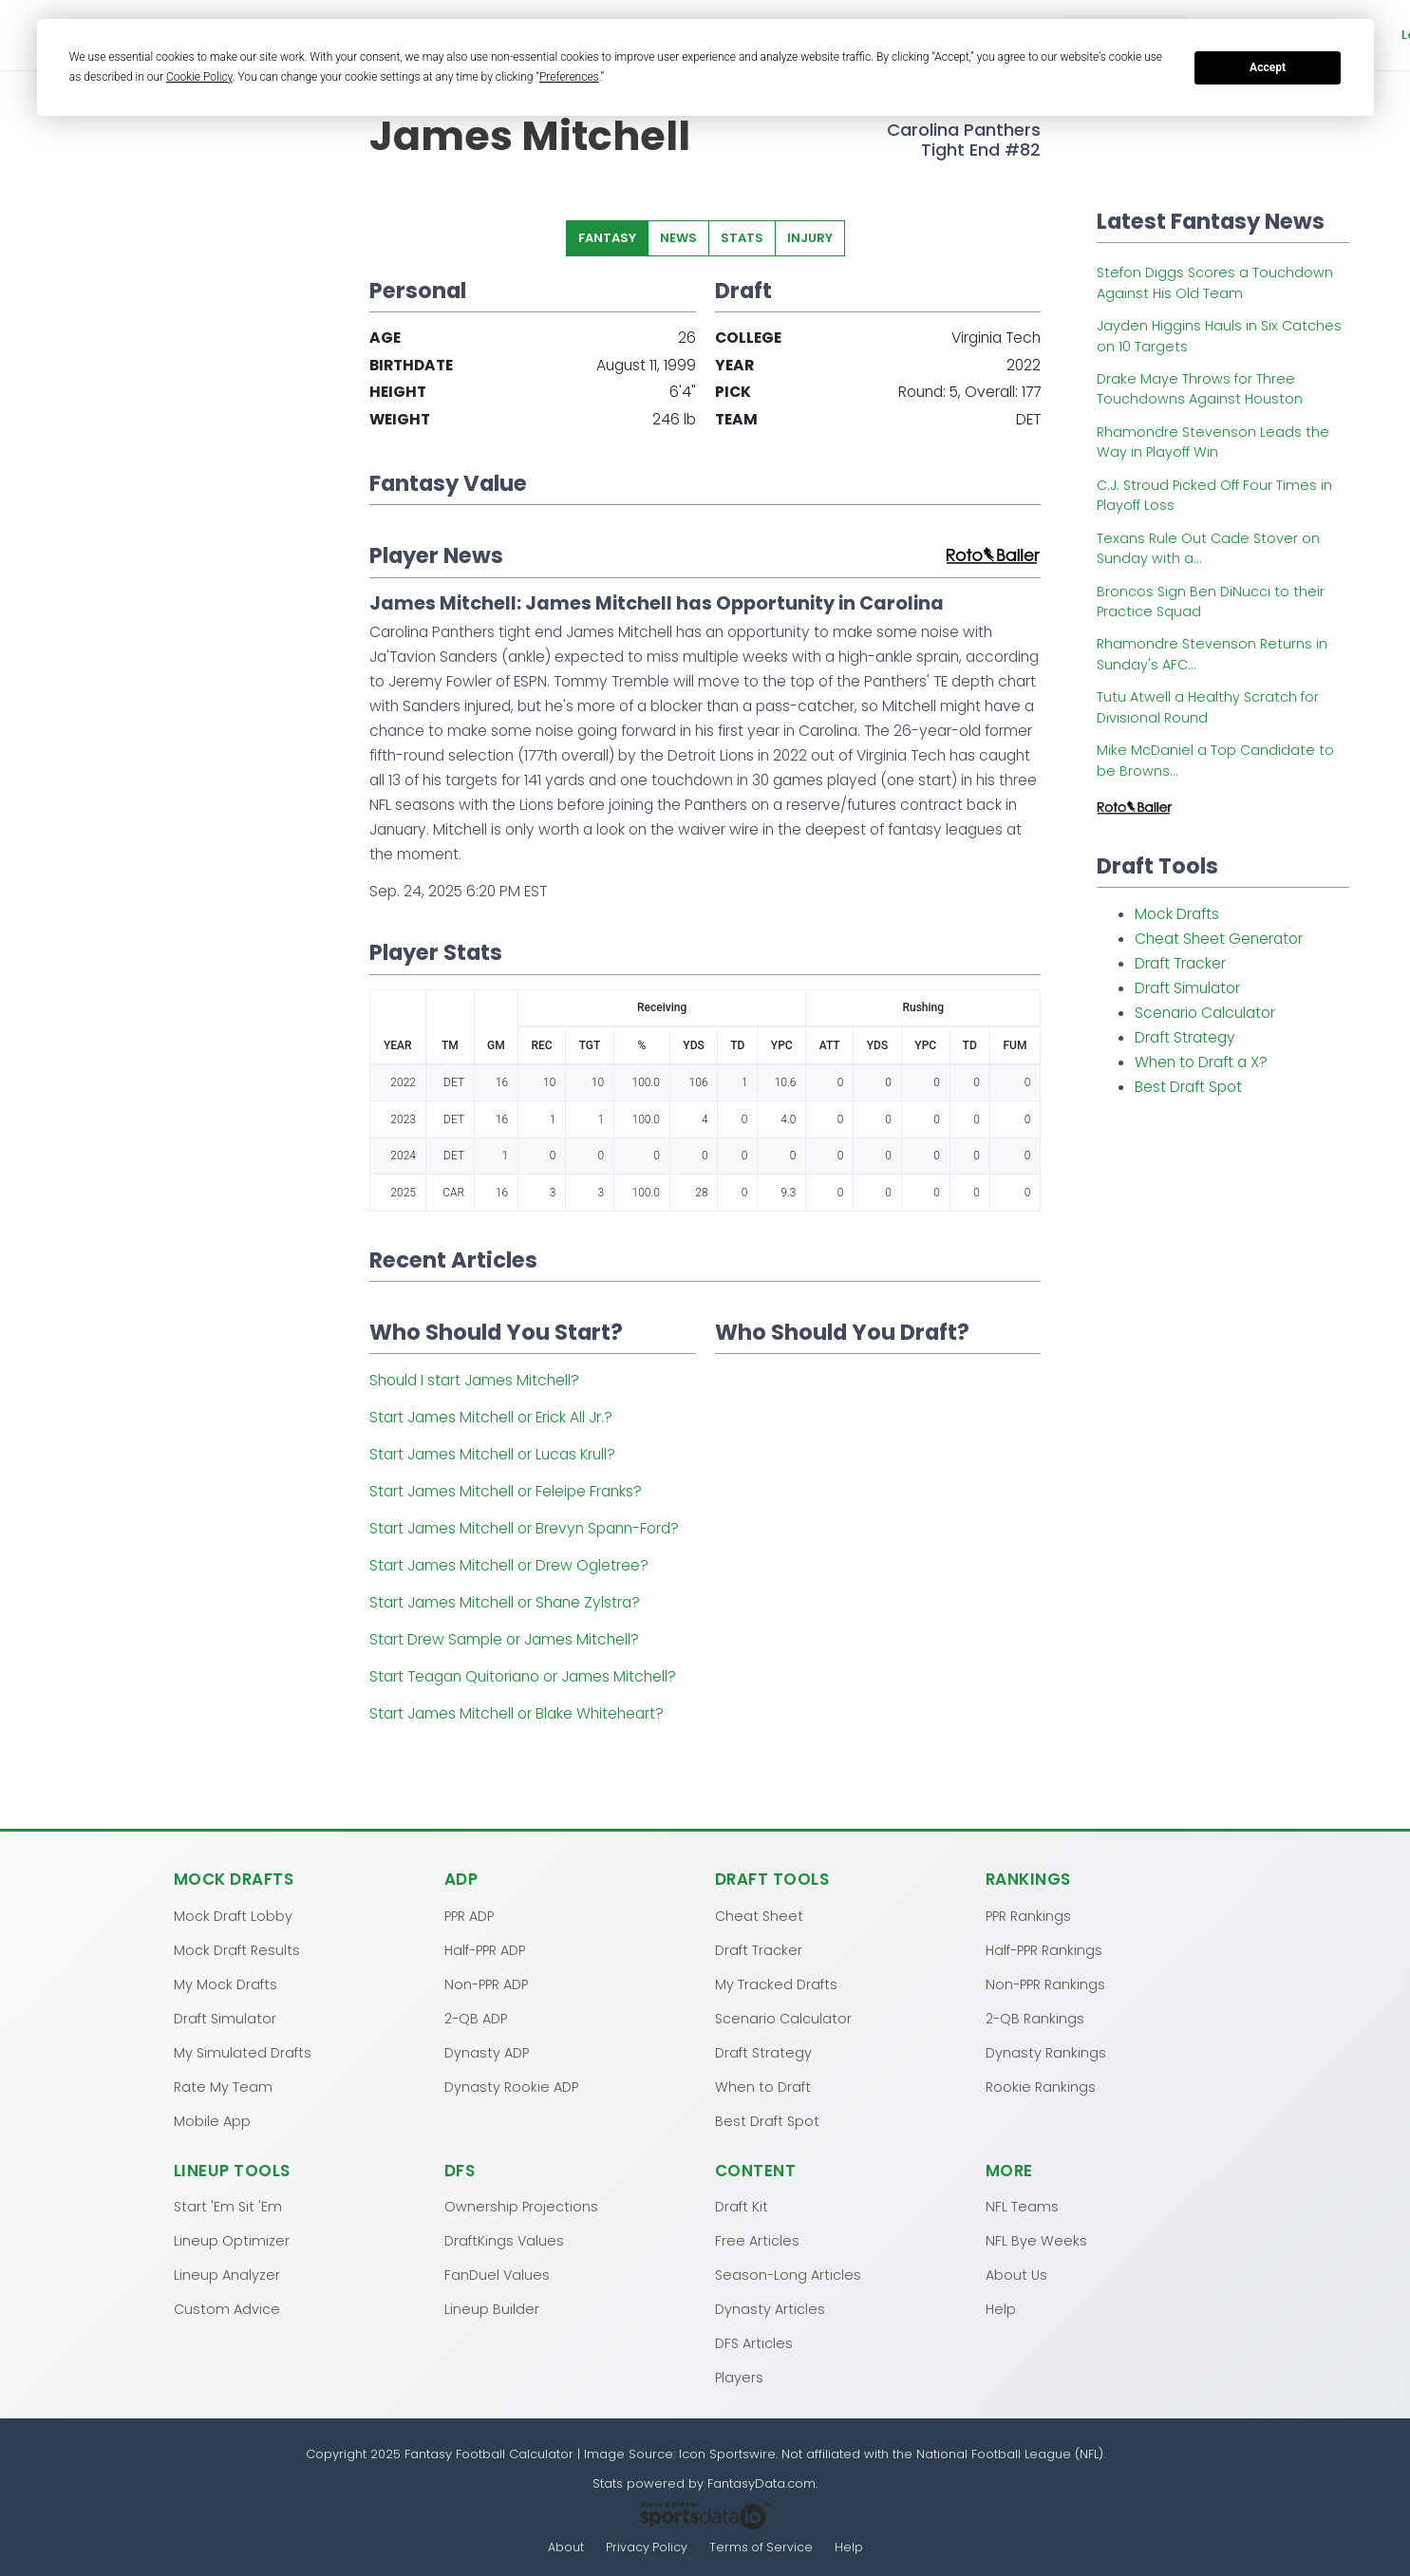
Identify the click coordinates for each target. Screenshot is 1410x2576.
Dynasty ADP (486, 2051)
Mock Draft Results (237, 1949)
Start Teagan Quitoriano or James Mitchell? (522, 1685)
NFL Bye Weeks (1036, 2239)
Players (739, 2376)
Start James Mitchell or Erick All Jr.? (490, 1426)
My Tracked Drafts (776, 1983)
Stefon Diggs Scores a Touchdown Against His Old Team (1215, 282)
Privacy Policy (645, 2547)
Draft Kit (741, 2205)
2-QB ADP (475, 2017)
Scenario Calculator (1205, 1013)
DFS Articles (754, 2342)
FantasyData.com (761, 2482)
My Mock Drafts (225, 1983)
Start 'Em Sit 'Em (228, 2205)
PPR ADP (469, 1915)
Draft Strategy (1185, 1037)
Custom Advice (227, 2308)
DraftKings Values (504, 2239)
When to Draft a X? (1201, 1062)
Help (1001, 2308)
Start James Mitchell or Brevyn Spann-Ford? (524, 1537)
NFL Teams (1022, 2205)
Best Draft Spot (1188, 1087)
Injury (810, 238)
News (678, 238)
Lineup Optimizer (232, 2239)
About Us (1016, 2274)
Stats (742, 238)
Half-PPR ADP (484, 1949)
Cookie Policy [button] (199, 77)
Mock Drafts (1177, 914)
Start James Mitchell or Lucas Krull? (492, 1463)
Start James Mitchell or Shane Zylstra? (504, 1611)
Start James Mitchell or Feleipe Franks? (505, 1500)
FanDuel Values (497, 2274)
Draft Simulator (1187, 988)
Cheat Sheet (759, 1915)
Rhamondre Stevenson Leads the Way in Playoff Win (1213, 442)
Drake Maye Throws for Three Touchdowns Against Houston (1200, 388)
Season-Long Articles (788, 2274)
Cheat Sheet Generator (1219, 939)
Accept (1268, 67)
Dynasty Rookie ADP (511, 2086)
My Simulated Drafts (242, 2051)
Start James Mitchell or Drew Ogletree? (509, 1574)
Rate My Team (223, 2086)
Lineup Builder (491, 2308)
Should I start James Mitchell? (474, 1389)
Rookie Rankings (1041, 2086)
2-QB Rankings (1035, 2017)
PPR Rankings (1028, 1915)
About (564, 2547)
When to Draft (763, 2086)
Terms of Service (761, 2547)
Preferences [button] (569, 77)
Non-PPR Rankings (1045, 1983)
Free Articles (757, 2239)
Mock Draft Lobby (233, 1915)
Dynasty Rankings (1046, 2051)
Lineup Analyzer (227, 2274)
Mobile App (212, 2120)
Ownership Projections (521, 2205)
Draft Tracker (1180, 963)
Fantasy (607, 238)
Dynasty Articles (770, 2308)
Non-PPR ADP (486, 1983)
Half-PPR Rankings (1044, 1949)
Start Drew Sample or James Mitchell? (504, 1648)
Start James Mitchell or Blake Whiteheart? (516, 1722)
